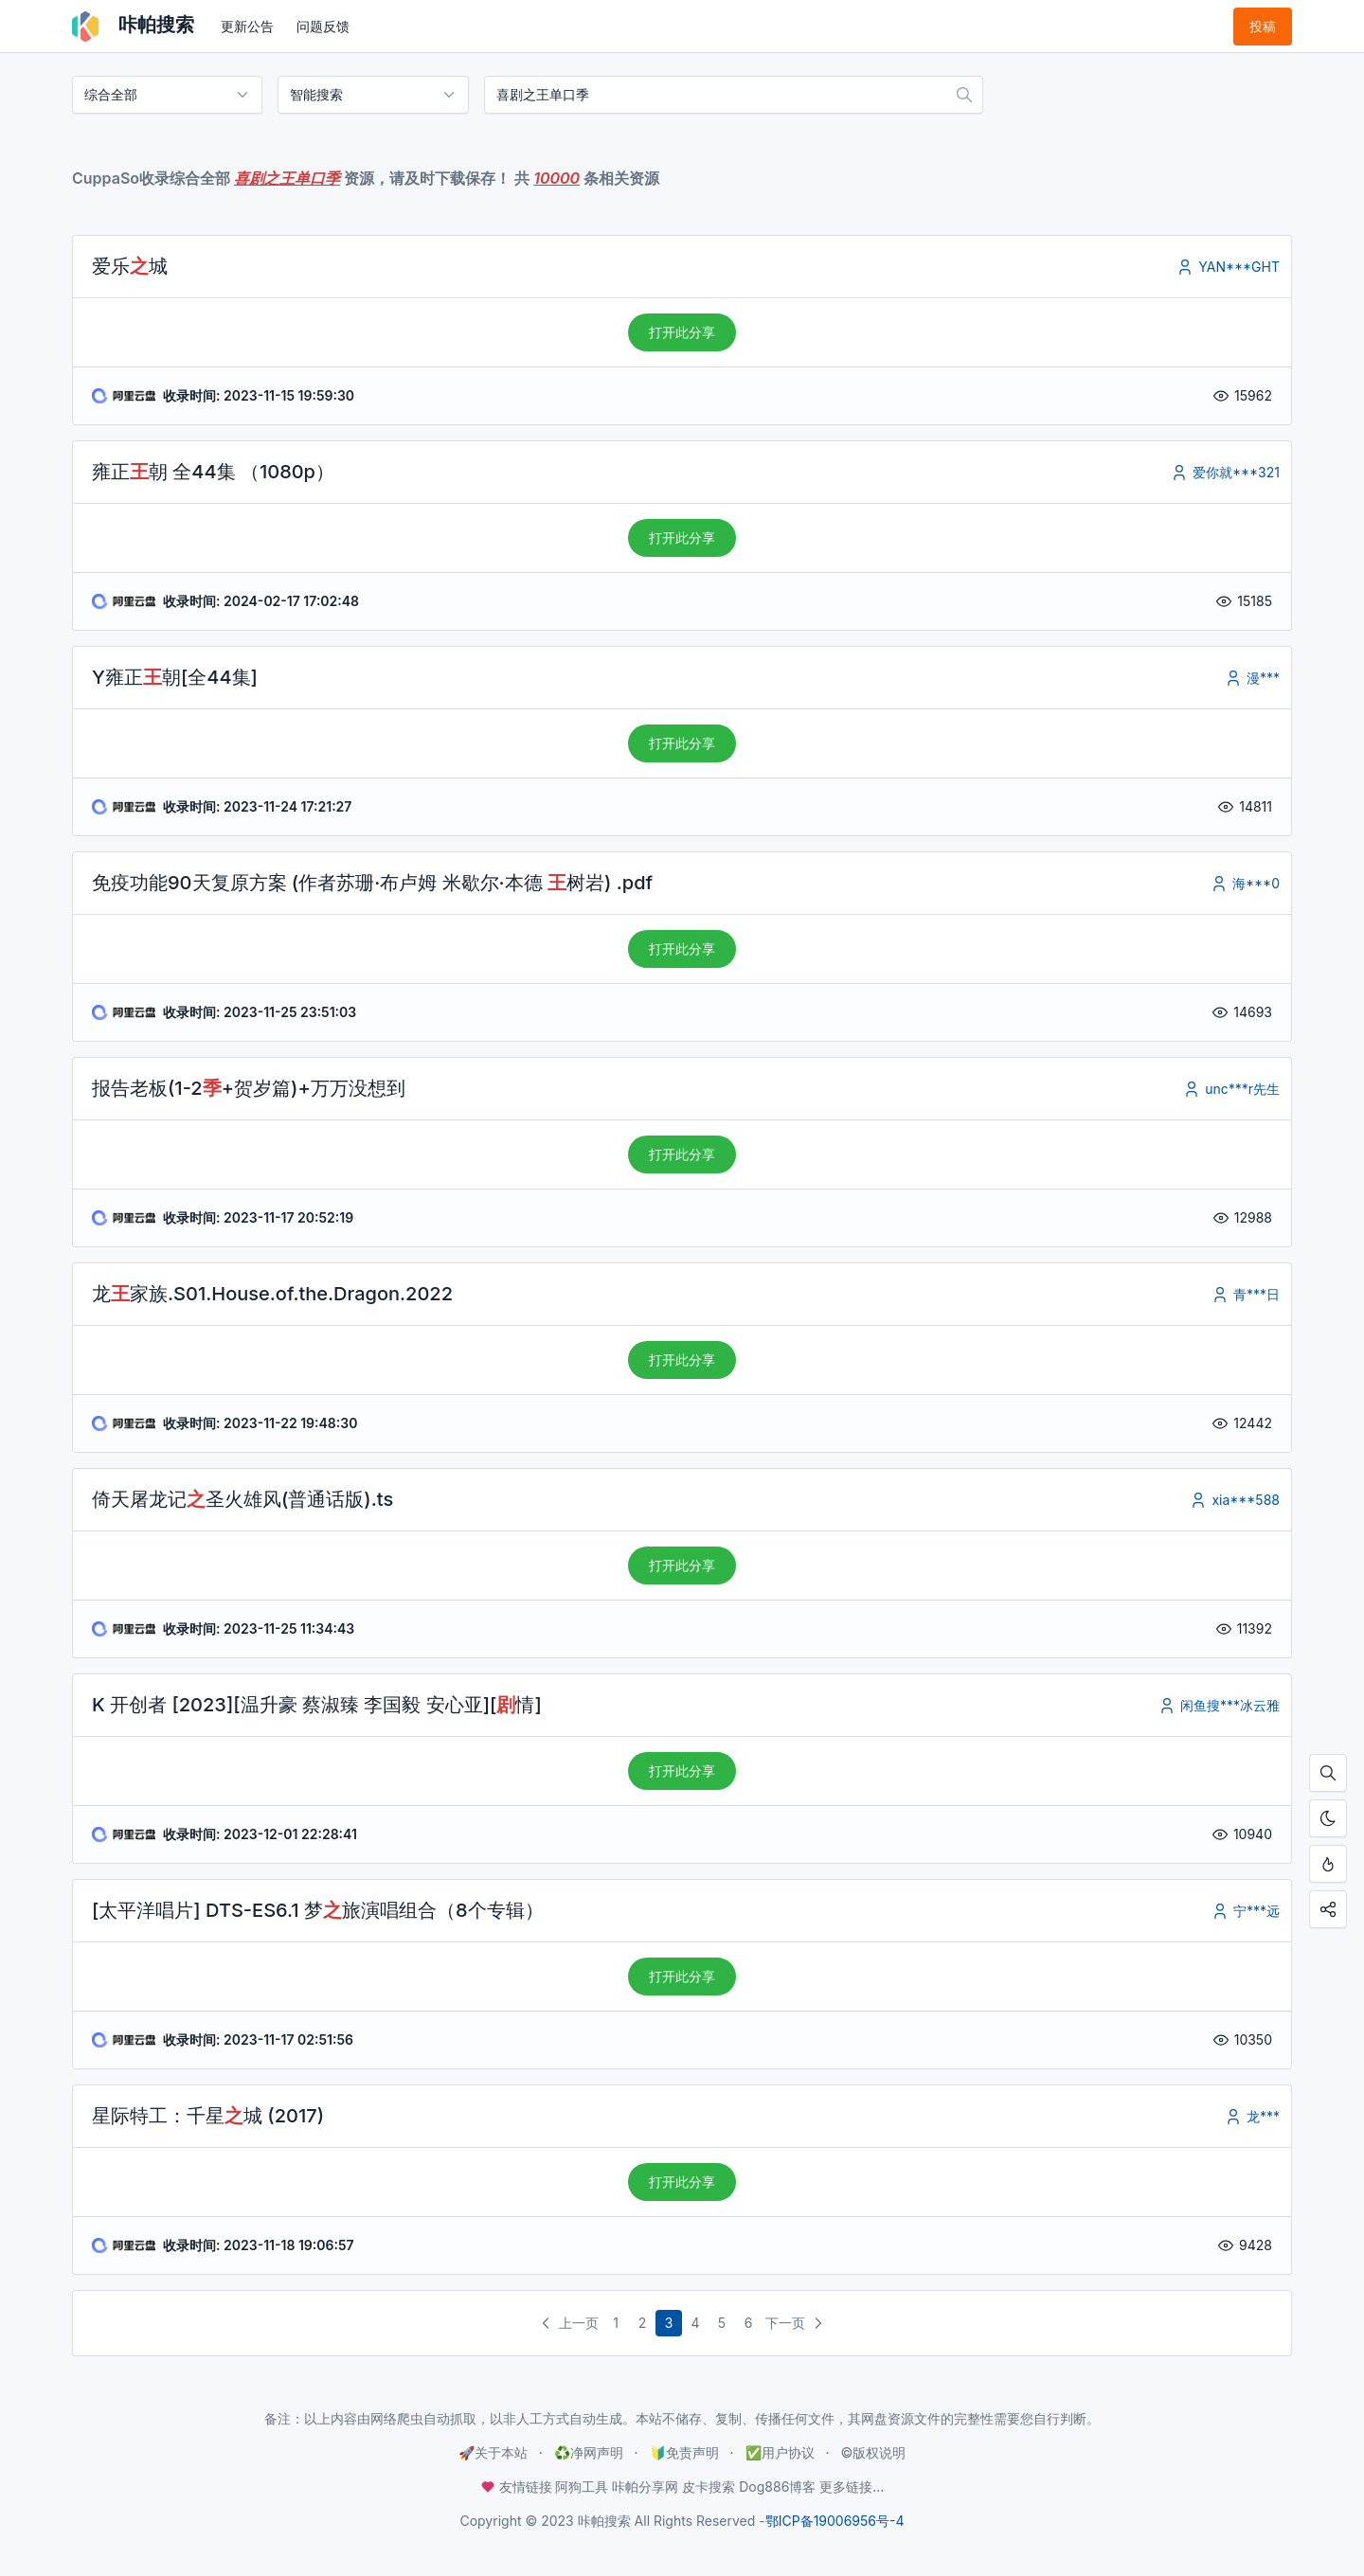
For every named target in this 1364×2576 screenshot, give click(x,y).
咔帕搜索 (133, 26)
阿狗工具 (581, 2486)
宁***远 (1245, 1911)
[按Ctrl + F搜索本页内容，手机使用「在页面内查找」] (1328, 1773)
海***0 (1245, 883)
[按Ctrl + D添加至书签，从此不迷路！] (1328, 1864)
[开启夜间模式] (1328, 1818)
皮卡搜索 (708, 2486)
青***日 (1245, 1294)
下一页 (796, 2323)
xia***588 (1234, 1500)
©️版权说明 (873, 2452)
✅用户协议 (780, 2452)
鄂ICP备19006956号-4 (835, 2521)
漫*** (1252, 678)
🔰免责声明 (684, 2452)
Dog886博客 (777, 2486)
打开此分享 (682, 332)
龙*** (1252, 2116)
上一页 (567, 2323)
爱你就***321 (1225, 472)
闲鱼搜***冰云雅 (1219, 1705)
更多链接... (851, 2486)
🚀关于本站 (493, 2452)
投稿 (1262, 26)
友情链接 (518, 2486)
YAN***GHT (1228, 267)
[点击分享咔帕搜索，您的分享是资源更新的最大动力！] (1328, 1909)
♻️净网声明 (588, 2452)
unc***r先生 (1231, 1089)
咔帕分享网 (645, 2486)
